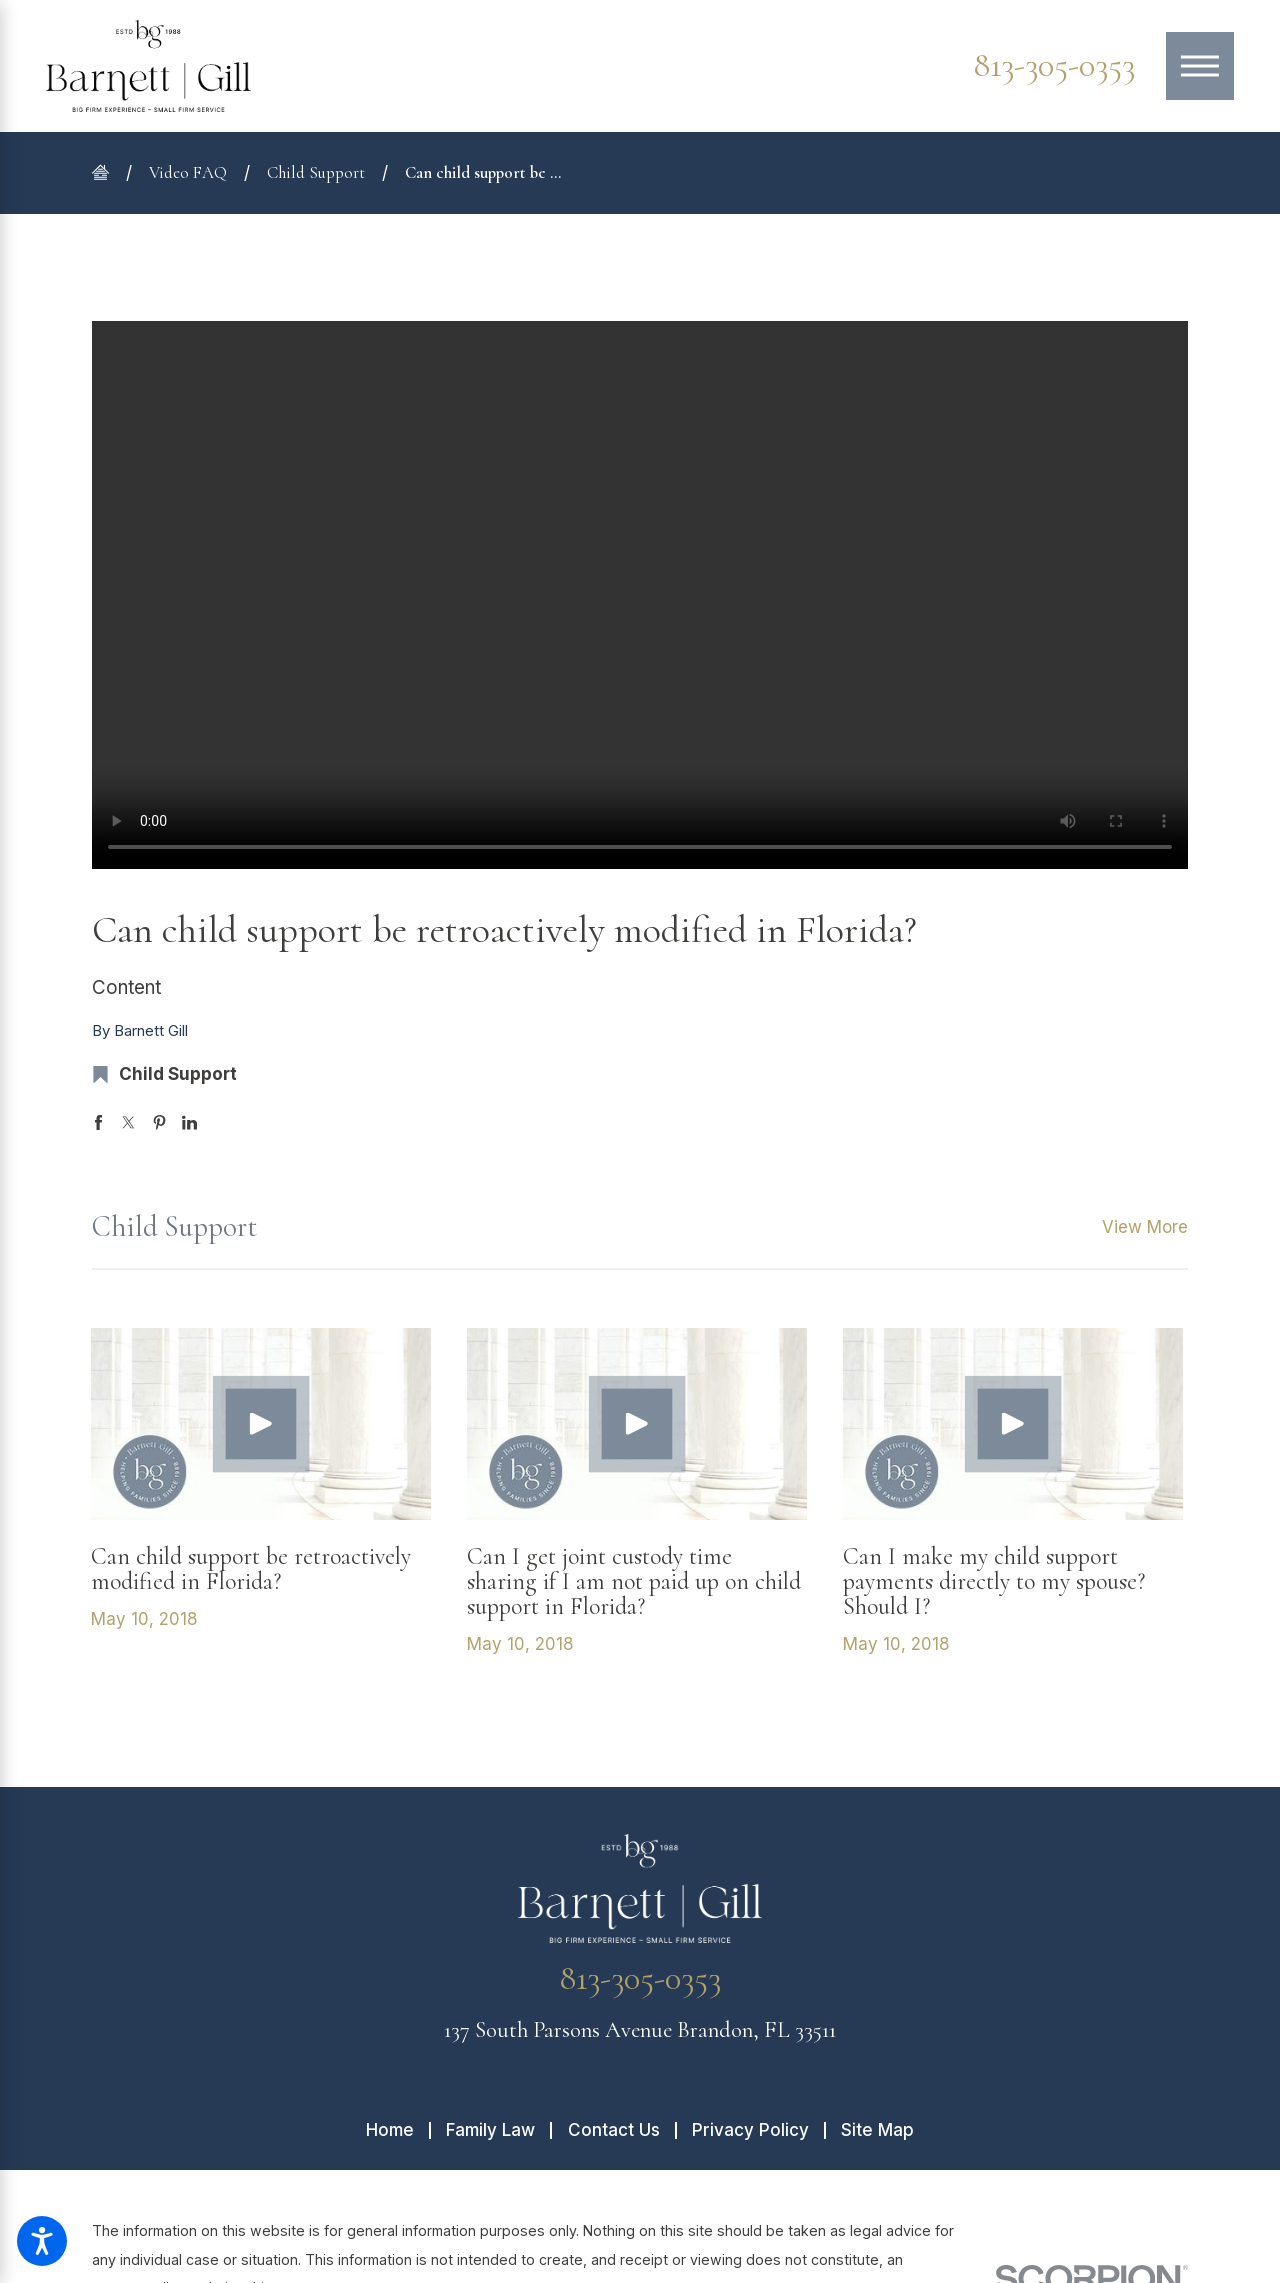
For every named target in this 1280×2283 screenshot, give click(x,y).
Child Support (316, 172)
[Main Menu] (1200, 66)
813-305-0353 (1054, 66)
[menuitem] (397, 2130)
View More (1145, 1227)
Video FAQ (188, 172)
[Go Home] (109, 172)
